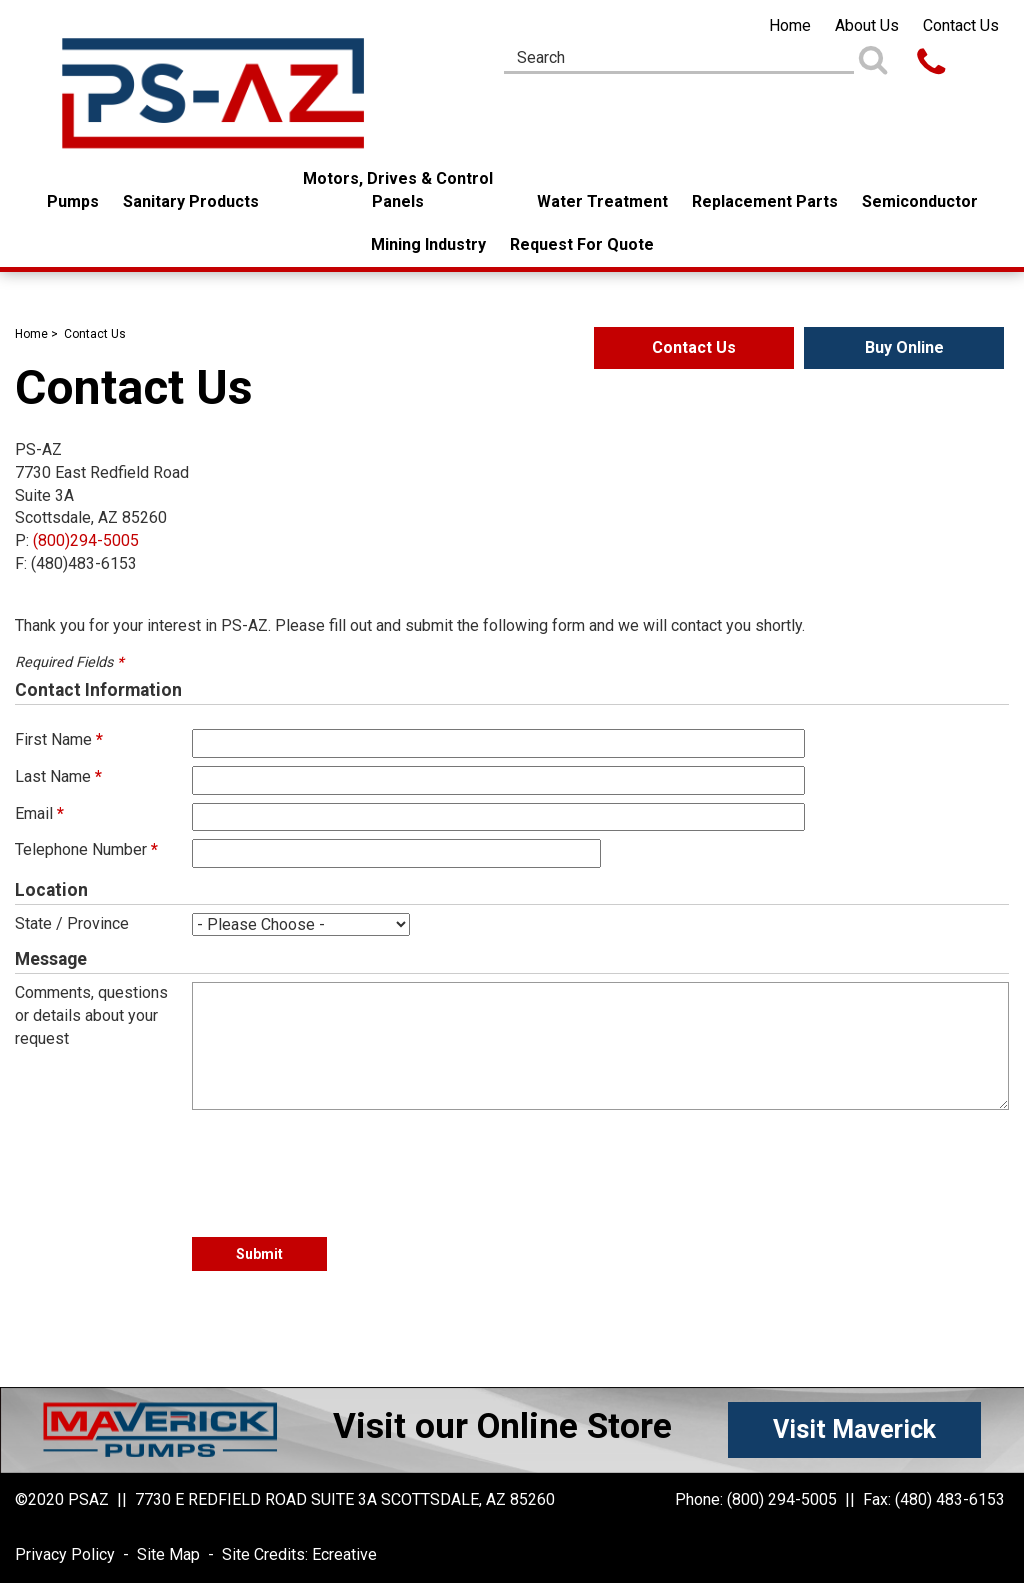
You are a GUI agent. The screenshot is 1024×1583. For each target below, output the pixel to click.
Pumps (73, 201)
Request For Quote (582, 244)
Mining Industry (428, 244)
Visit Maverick (854, 1429)
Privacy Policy (65, 1554)
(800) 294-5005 (782, 1499)
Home (790, 25)
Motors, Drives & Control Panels (398, 190)
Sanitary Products (191, 201)
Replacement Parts (765, 201)
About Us (867, 25)
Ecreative (344, 1554)
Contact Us (961, 25)
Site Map (168, 1554)
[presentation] (344, 1164)
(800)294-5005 (86, 540)
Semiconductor (920, 201)
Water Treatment (602, 201)
